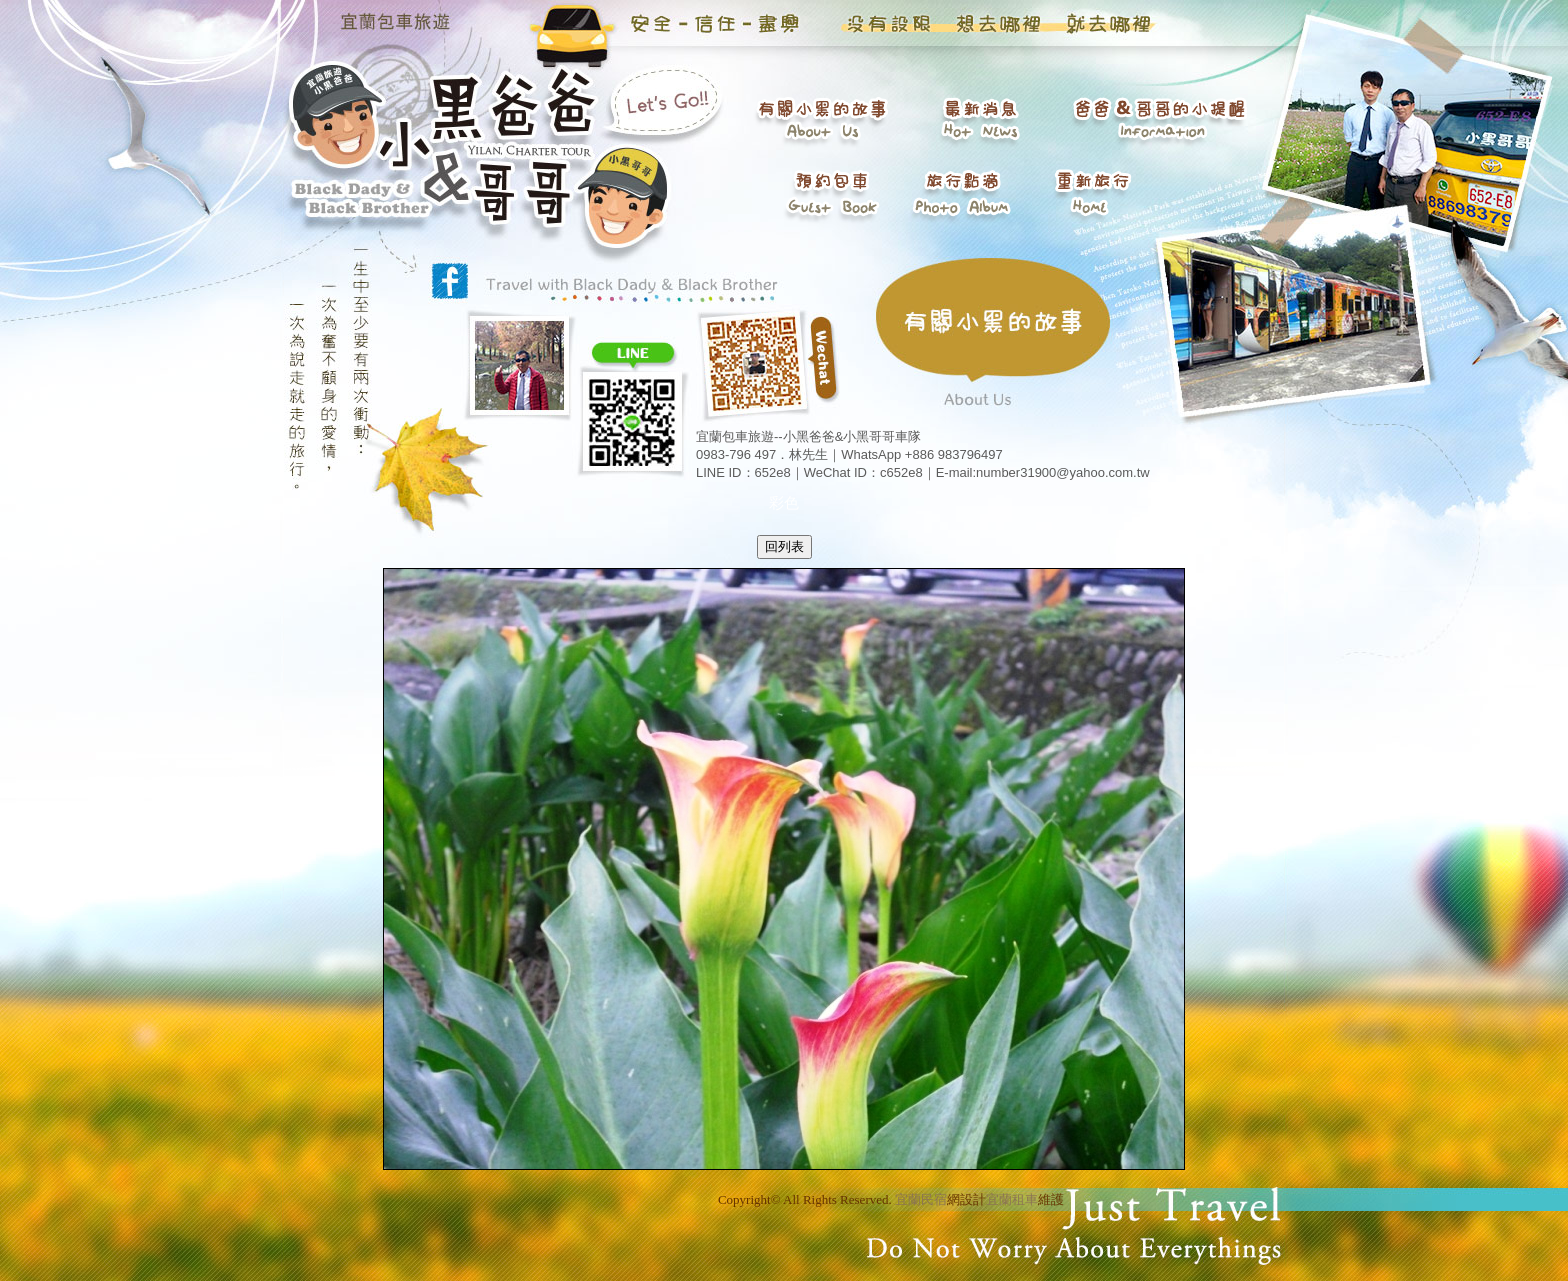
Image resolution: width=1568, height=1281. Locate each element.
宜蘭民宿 (921, 1199)
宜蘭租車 (1012, 1199)
